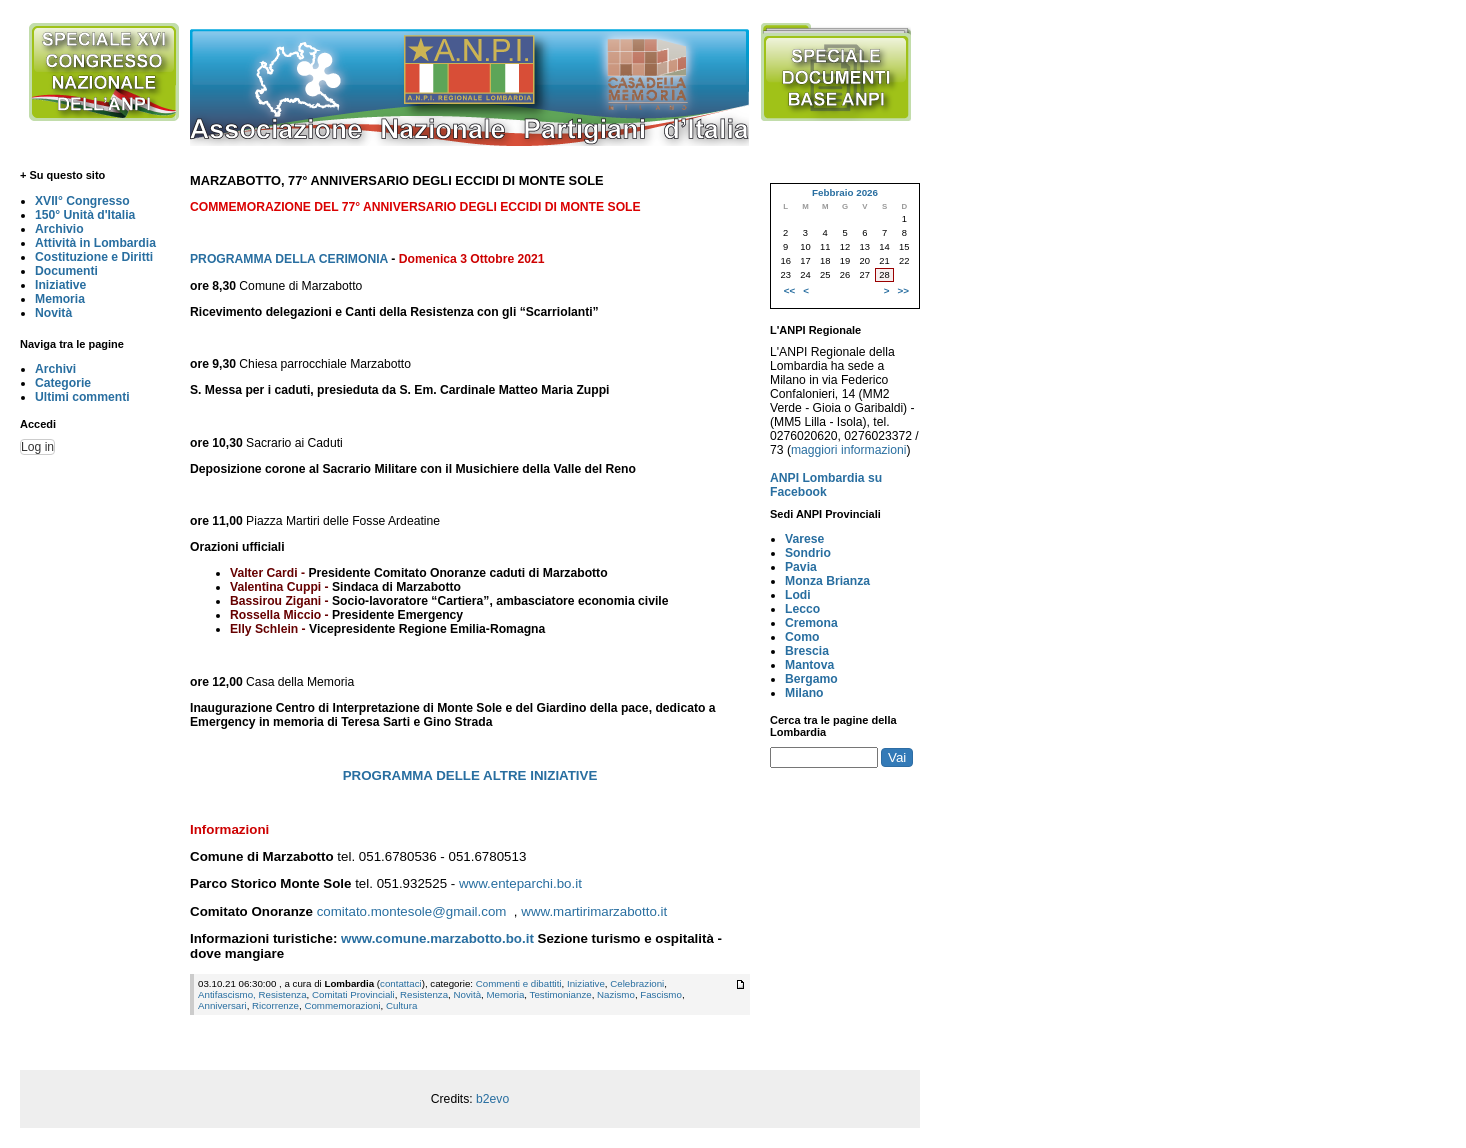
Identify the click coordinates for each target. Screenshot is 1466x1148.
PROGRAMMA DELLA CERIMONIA (289, 259)
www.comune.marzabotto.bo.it (437, 938)
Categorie (63, 383)
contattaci (401, 983)
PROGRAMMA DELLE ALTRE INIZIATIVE (470, 775)
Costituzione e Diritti (94, 257)
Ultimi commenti (82, 397)
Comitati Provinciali (353, 994)
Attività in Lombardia (95, 243)
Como (802, 637)
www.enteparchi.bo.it (520, 883)
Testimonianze (561, 994)
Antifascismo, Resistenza (252, 994)
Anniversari (222, 1005)
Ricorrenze (275, 1005)
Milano (804, 693)
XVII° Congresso (82, 201)
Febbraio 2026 (845, 192)
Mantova (809, 665)
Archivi (55, 369)
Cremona (811, 623)
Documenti (66, 271)
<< (789, 290)
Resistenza (424, 994)
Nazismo (616, 994)
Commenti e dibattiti (519, 983)
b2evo (492, 1099)
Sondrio (808, 553)
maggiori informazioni (849, 450)
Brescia (807, 651)
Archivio (59, 229)
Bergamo (811, 679)
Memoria (60, 299)
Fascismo (661, 994)
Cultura (401, 1005)
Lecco (802, 609)
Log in (37, 447)
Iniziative (60, 285)
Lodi (798, 595)
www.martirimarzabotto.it (594, 911)
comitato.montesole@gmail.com (412, 911)
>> (903, 290)
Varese (804, 539)
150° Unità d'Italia (85, 215)
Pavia (801, 567)
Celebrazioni (637, 983)
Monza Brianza (827, 581)
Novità (53, 313)
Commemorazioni (342, 1005)
